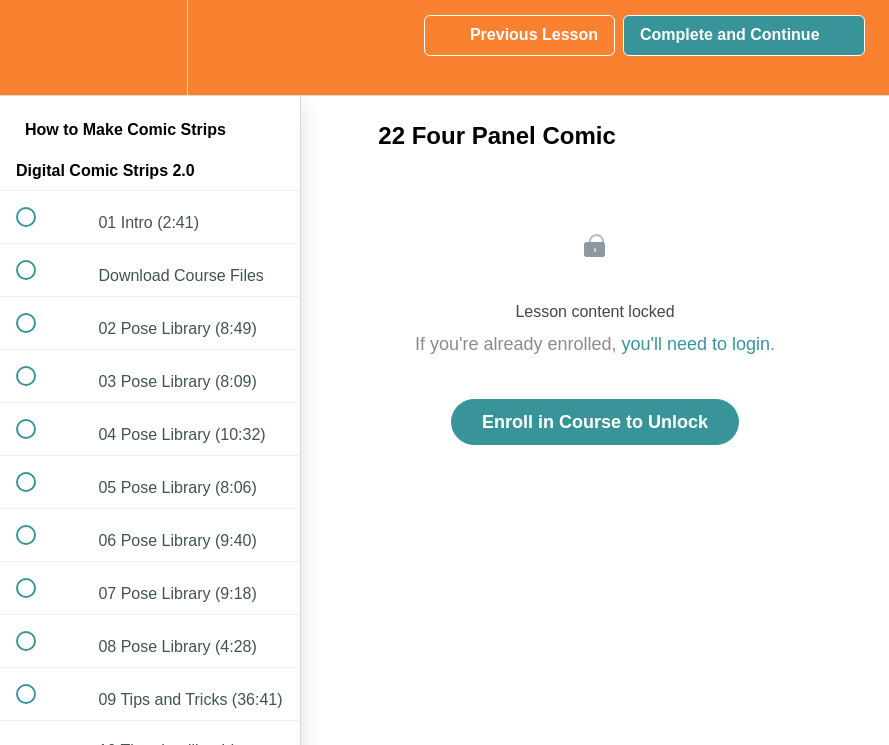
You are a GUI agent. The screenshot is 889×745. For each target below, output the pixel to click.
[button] (37, 47)
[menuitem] (150, 47)
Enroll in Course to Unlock (595, 422)
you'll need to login (696, 344)
